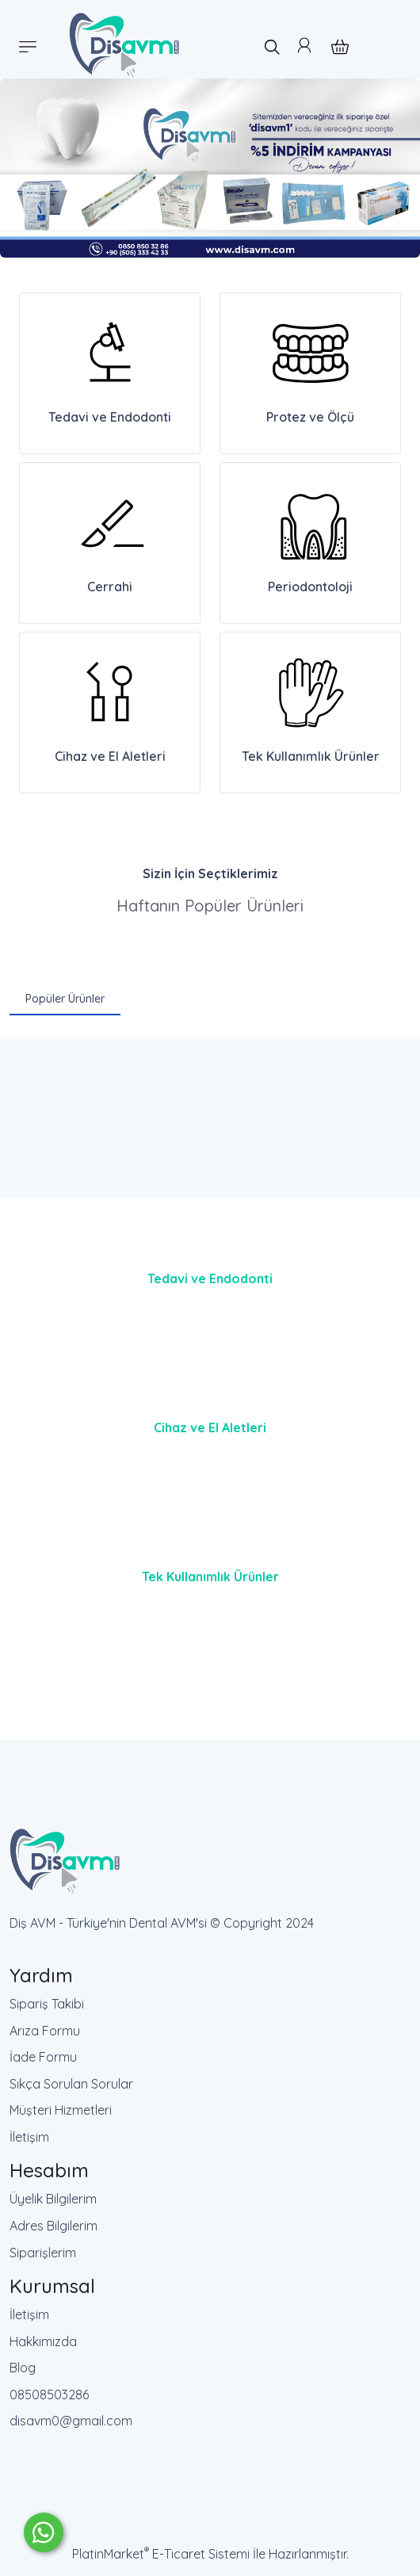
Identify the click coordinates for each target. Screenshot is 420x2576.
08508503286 (49, 2394)
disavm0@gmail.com (71, 2421)
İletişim (29, 2137)
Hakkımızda (43, 2341)
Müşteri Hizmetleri (61, 2110)
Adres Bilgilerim (53, 2226)
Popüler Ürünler (65, 999)
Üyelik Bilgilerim (53, 2199)
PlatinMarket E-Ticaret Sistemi (161, 2554)
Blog (23, 2367)
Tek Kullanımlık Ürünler (210, 1576)
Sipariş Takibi (47, 2004)
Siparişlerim (43, 2253)
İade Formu (43, 2057)
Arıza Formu (45, 2031)
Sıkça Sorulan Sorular (71, 2084)
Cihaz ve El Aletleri (210, 1427)
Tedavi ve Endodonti (210, 1278)
